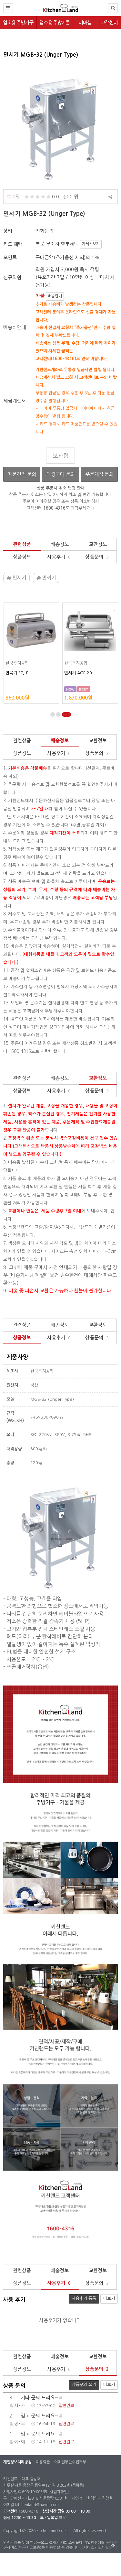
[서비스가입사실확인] (99, 2547)
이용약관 (43, 2462)
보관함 (60, 456)
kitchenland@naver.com (37, 2505)
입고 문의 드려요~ (32, 2416)
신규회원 (12, 277)
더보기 (109, 2298)
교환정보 (98, 544)
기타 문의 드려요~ (32, 2397)
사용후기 (59, 557)
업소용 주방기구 (18, 22)
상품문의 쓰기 (82, 2383)
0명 (13, 196)
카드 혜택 (13, 244)
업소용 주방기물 (54, 22)
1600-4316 (28, 2511)
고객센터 (109, 22)
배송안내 (55, 296)
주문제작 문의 (99, 474)
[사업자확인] (58, 2492)
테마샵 (85, 22)
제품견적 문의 (22, 474)
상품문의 (97, 557)
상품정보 (22, 556)
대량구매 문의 (60, 474)
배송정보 (60, 544)
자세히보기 (91, 244)
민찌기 (46, 577)
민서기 (16, 577)
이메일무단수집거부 (70, 2462)
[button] (52, 714)
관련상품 (22, 544)
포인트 (10, 257)
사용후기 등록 (82, 2297)
